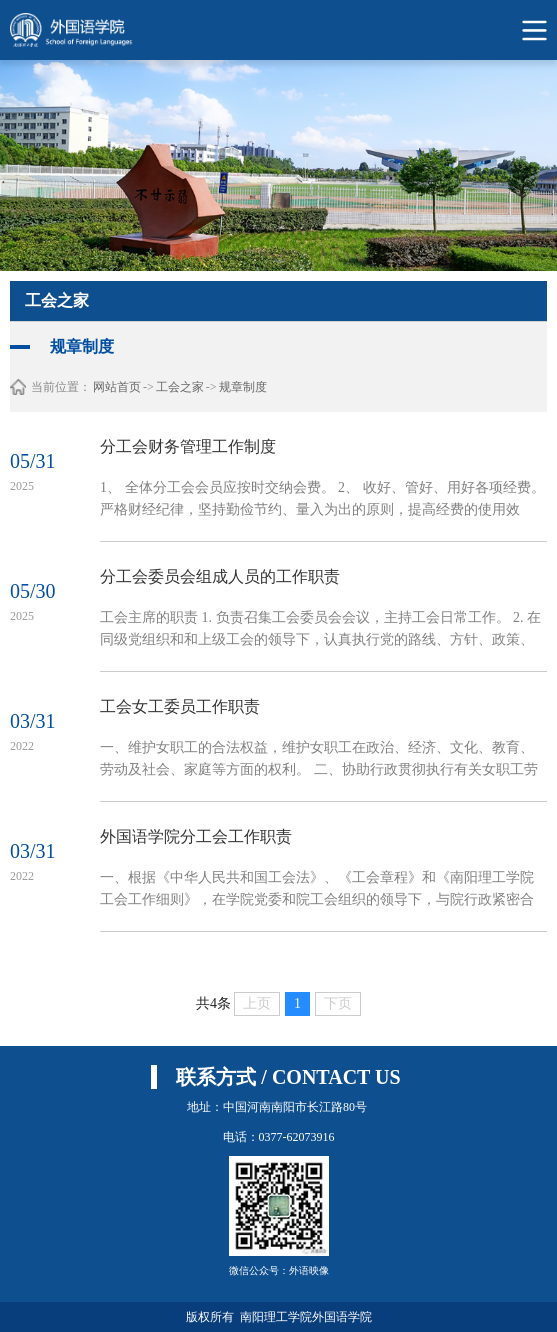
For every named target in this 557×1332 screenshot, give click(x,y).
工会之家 (180, 387)
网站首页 (117, 387)
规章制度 (243, 387)
